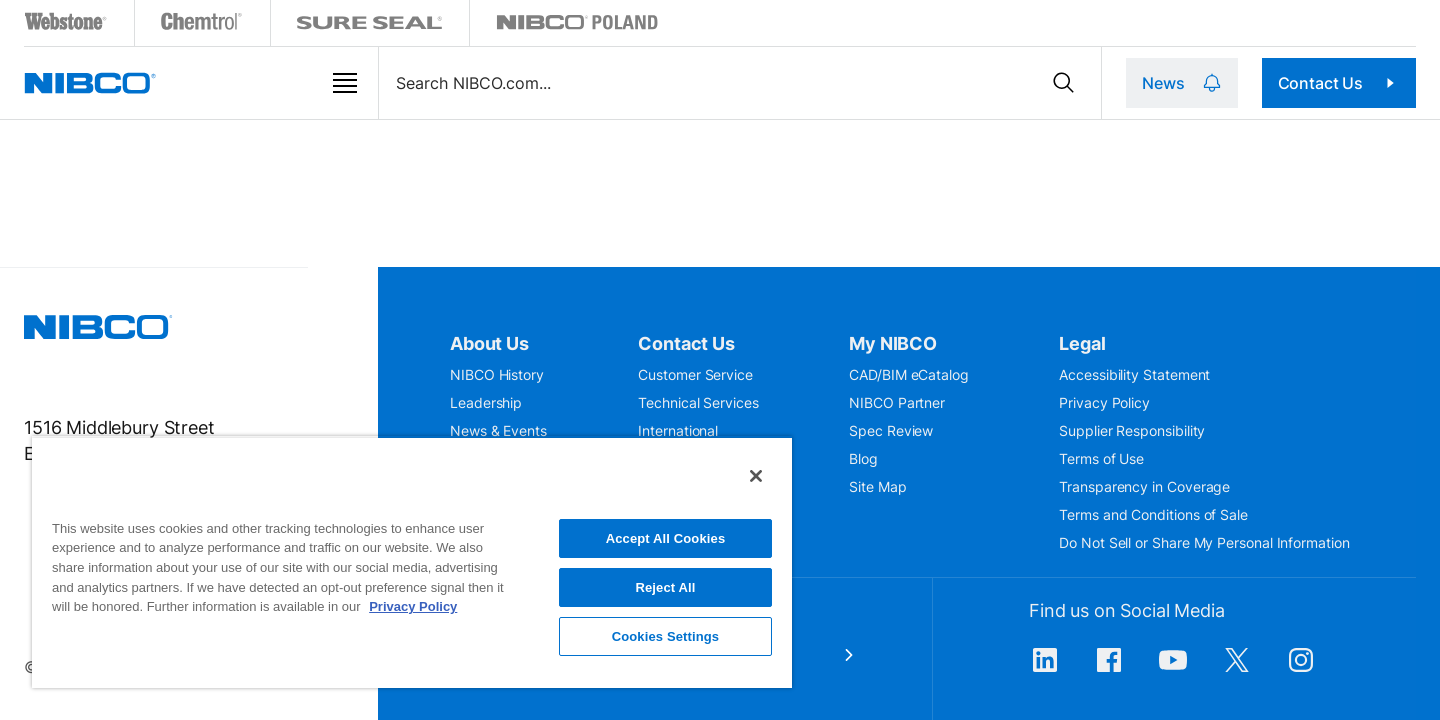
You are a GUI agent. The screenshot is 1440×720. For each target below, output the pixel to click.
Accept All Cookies (666, 538)
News (1218, 83)
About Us (489, 343)
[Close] (756, 476)
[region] (412, 562)
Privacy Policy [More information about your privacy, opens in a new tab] (413, 606)
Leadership (486, 402)
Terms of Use (1101, 458)
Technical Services (698, 402)
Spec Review (891, 430)
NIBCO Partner (897, 402)
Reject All (665, 587)
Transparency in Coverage (1144, 486)
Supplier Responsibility (1132, 430)
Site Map (877, 486)
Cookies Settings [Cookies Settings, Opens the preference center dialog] (666, 636)
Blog (863, 458)
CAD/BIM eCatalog (909, 374)
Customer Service (695, 374)
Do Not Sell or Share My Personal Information (1204, 542)
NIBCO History (497, 374)
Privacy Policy (1104, 402)
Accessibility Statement (1134, 374)
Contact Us (1358, 83)
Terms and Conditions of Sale (1153, 514)
